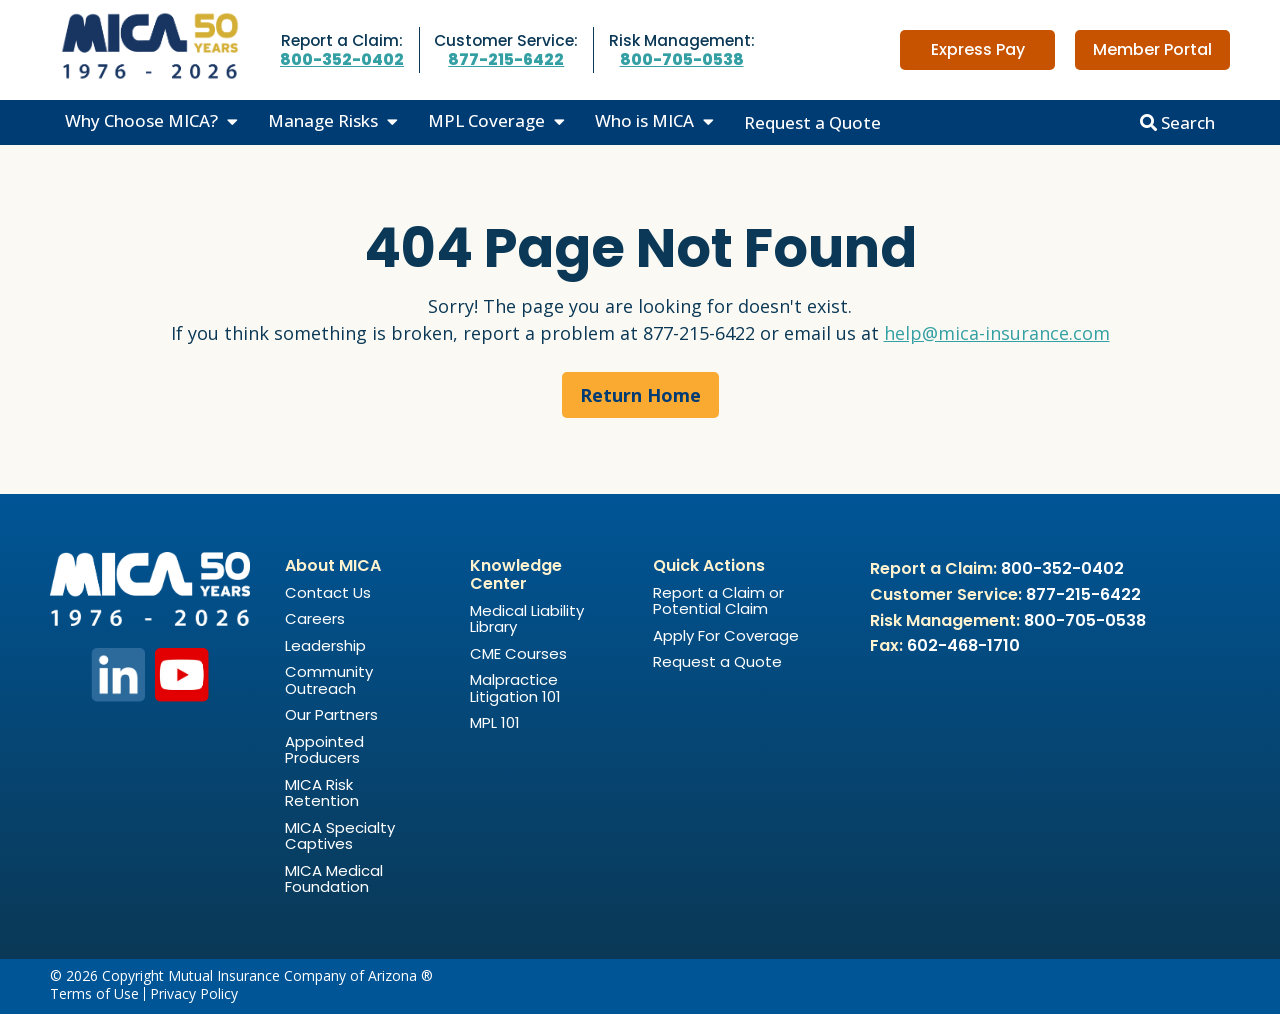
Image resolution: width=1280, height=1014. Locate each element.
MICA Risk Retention (322, 793)
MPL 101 (495, 722)
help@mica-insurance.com (997, 333)
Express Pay (978, 49)
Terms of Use (94, 994)
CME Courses (518, 653)
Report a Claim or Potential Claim (718, 601)
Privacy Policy (194, 994)
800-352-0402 (342, 59)
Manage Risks (323, 120)
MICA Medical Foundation (334, 879)
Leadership (325, 645)
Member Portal (1152, 49)
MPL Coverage (486, 120)
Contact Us (328, 592)
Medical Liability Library (527, 619)
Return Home (640, 395)
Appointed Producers (324, 750)
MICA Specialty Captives (340, 836)
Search (1177, 122)
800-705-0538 (682, 59)
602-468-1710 (963, 645)
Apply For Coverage (726, 635)
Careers (315, 618)
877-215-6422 (506, 59)
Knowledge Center (516, 574)
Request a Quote (812, 122)
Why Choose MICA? (141, 120)
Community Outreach (329, 680)
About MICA (333, 565)
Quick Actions (709, 565)
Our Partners (331, 714)
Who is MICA (644, 120)
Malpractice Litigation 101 (515, 688)
